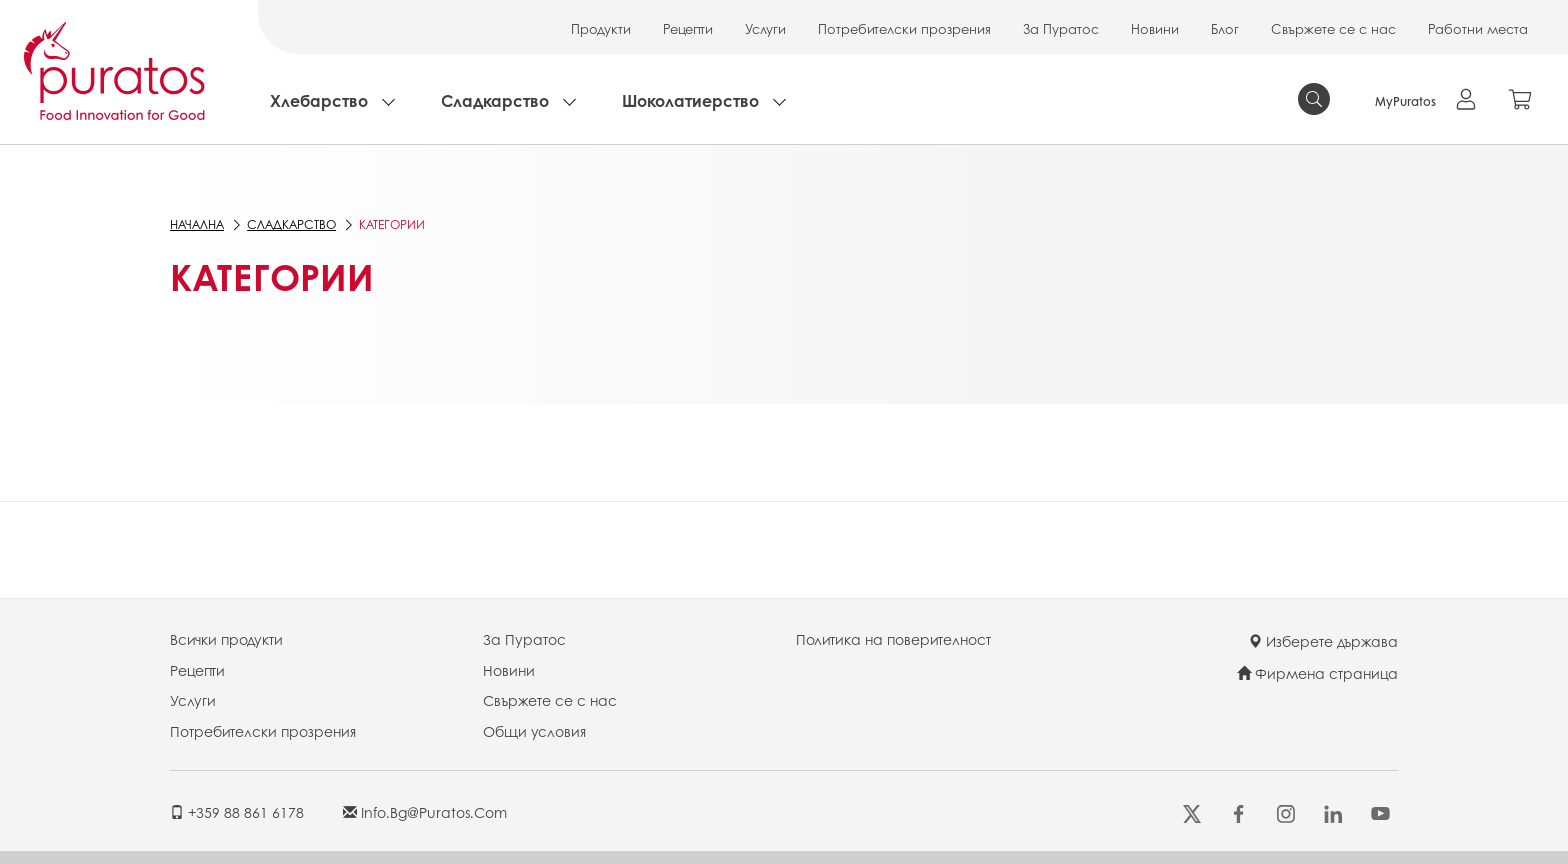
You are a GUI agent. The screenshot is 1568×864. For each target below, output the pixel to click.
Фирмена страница (1317, 673)
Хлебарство (319, 100)
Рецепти (688, 28)
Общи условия (534, 731)
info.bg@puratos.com (425, 812)
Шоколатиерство (690, 100)
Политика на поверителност (893, 639)
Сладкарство (495, 100)
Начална (197, 224)
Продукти (601, 28)
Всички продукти (226, 639)
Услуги (765, 28)
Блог (1225, 28)
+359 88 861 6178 (237, 812)
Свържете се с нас (1333, 28)
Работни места (1478, 28)
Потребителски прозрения (904, 28)
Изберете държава (1323, 641)
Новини (1155, 28)
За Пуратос (1061, 28)
